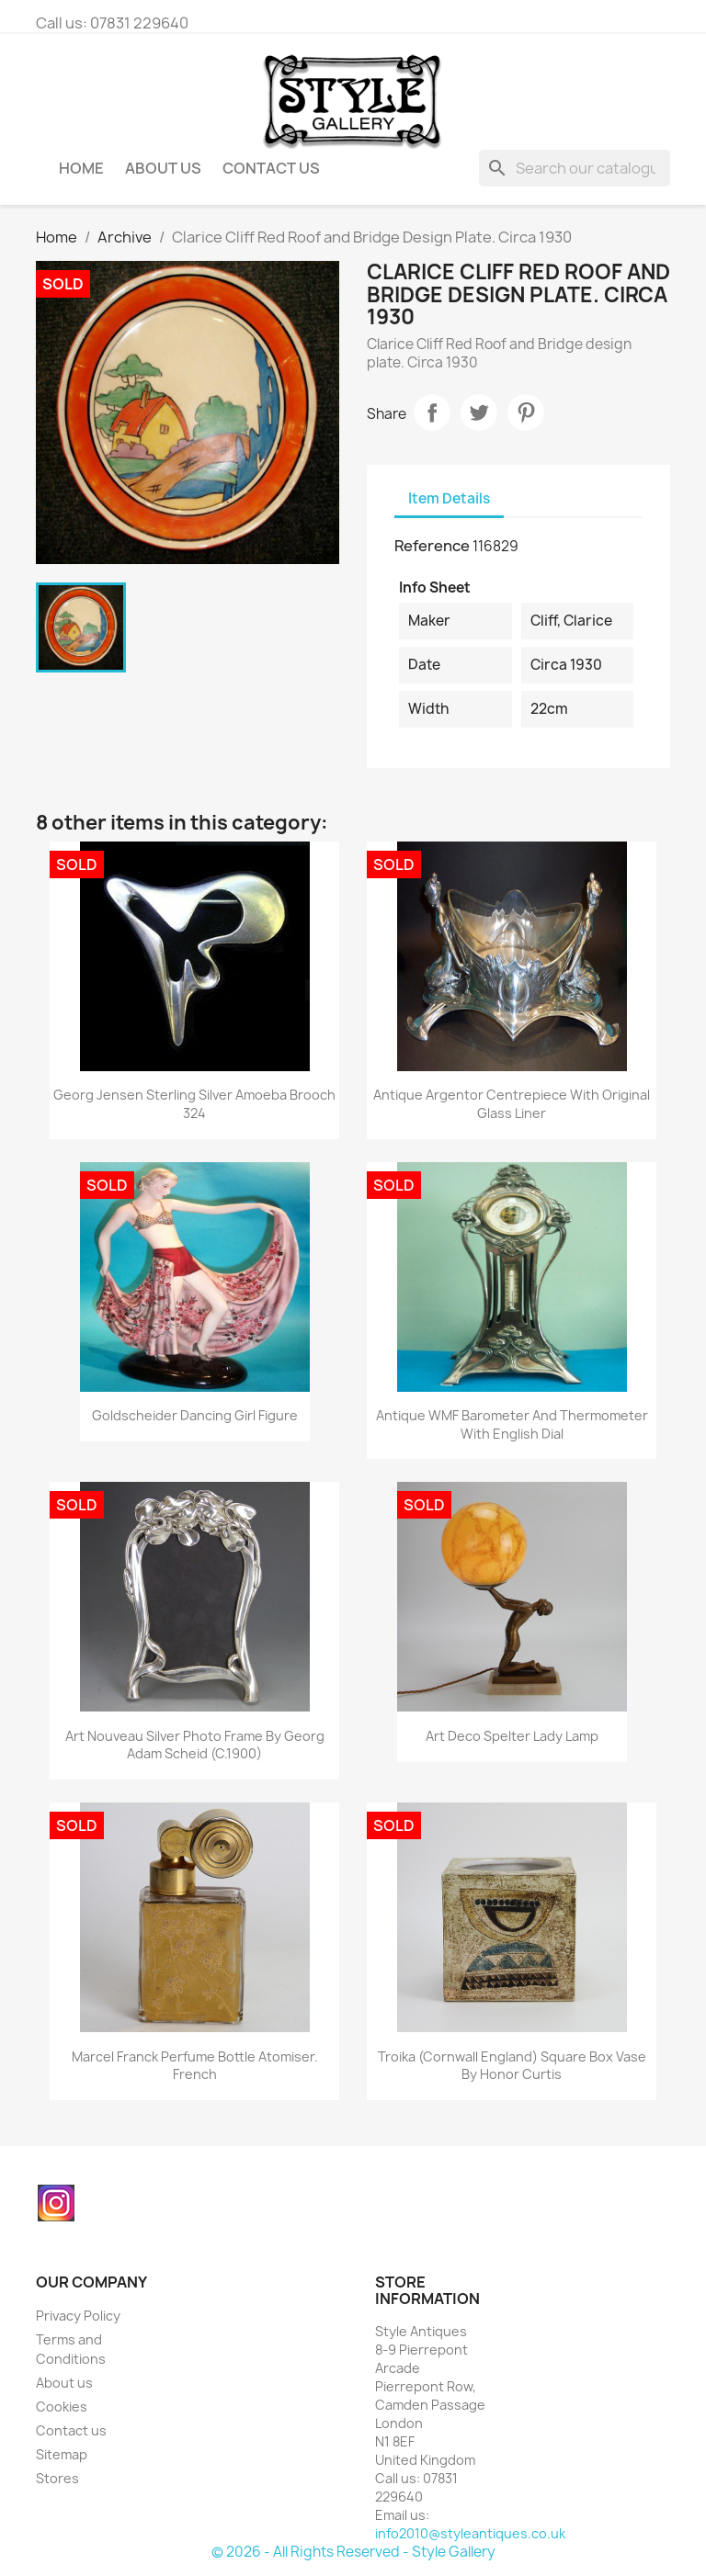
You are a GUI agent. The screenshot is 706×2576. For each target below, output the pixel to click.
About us (163, 168)
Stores (57, 2478)
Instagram (56, 2203)
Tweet (479, 412)
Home (81, 168)
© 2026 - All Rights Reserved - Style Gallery (353, 2551)
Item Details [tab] (449, 498)
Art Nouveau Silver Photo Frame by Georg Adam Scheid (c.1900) (195, 1745)
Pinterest (525, 412)
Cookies (61, 2406)
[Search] (574, 168)
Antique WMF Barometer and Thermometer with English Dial (512, 1424)
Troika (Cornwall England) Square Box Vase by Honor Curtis (512, 2066)
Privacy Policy (78, 2315)
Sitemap (61, 2454)
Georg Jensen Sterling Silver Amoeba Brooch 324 (194, 1104)
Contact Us (271, 168)
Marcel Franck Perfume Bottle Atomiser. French (195, 2066)
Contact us (71, 2430)
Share (432, 412)
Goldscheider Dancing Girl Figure (195, 1415)
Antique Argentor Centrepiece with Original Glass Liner (511, 1104)
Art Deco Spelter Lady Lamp (512, 1736)
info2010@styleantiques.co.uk (470, 2533)
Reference (432, 546)
